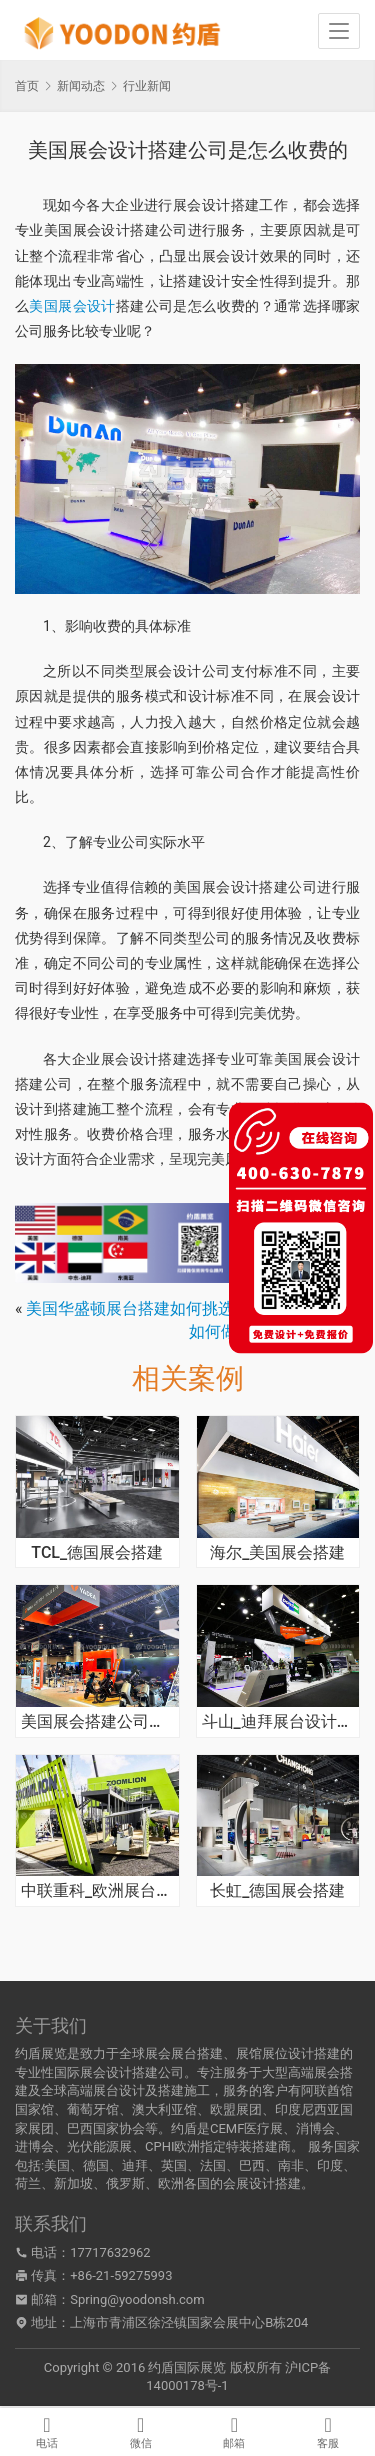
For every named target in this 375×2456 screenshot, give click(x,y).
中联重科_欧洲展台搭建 (97, 1891)
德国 (96, 2165)
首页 (27, 86)
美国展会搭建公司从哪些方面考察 (97, 1722)
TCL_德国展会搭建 (97, 1553)
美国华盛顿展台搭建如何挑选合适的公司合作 (186, 1308)
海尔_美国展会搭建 (277, 1553)
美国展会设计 (72, 306)
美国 (57, 2165)
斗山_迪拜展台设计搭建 (278, 1722)
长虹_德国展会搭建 (277, 1891)
